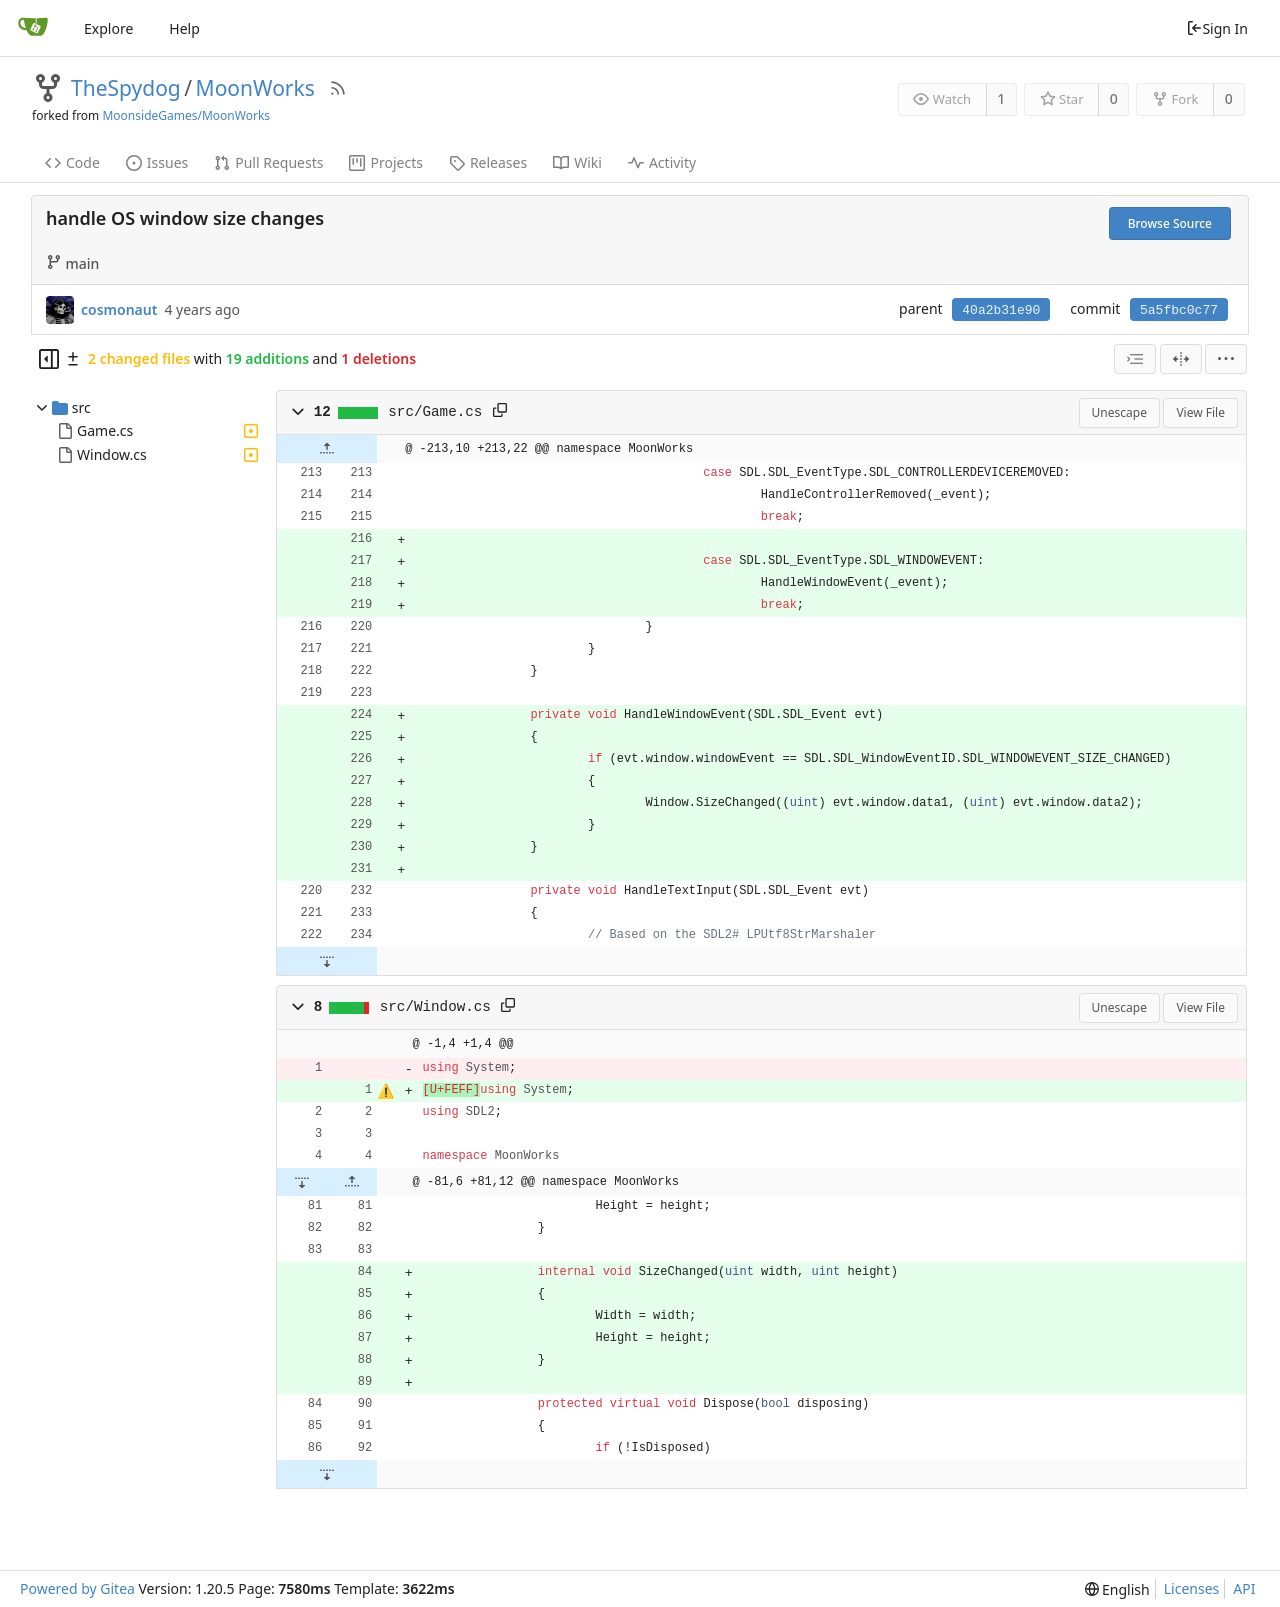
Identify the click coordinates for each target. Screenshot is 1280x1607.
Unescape (1119, 412)
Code (72, 162)
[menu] (1226, 359)
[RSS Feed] (338, 88)
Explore (108, 28)
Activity (662, 162)
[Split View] (1181, 359)
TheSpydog (126, 88)
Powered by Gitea (77, 1588)
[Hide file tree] (49, 359)
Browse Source (1170, 223)
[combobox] (1135, 359)
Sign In (1217, 28)
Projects (385, 162)
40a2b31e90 (1001, 310)
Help (184, 28)
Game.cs (105, 430)
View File (1200, 412)
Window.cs (112, 454)
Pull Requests (268, 162)
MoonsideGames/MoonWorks (186, 115)
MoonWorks (255, 88)
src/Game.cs (435, 412)
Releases (488, 162)
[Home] (33, 28)
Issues (157, 162)
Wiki (577, 162)
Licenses (1192, 1588)
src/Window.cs (435, 1007)
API (1244, 1588)
